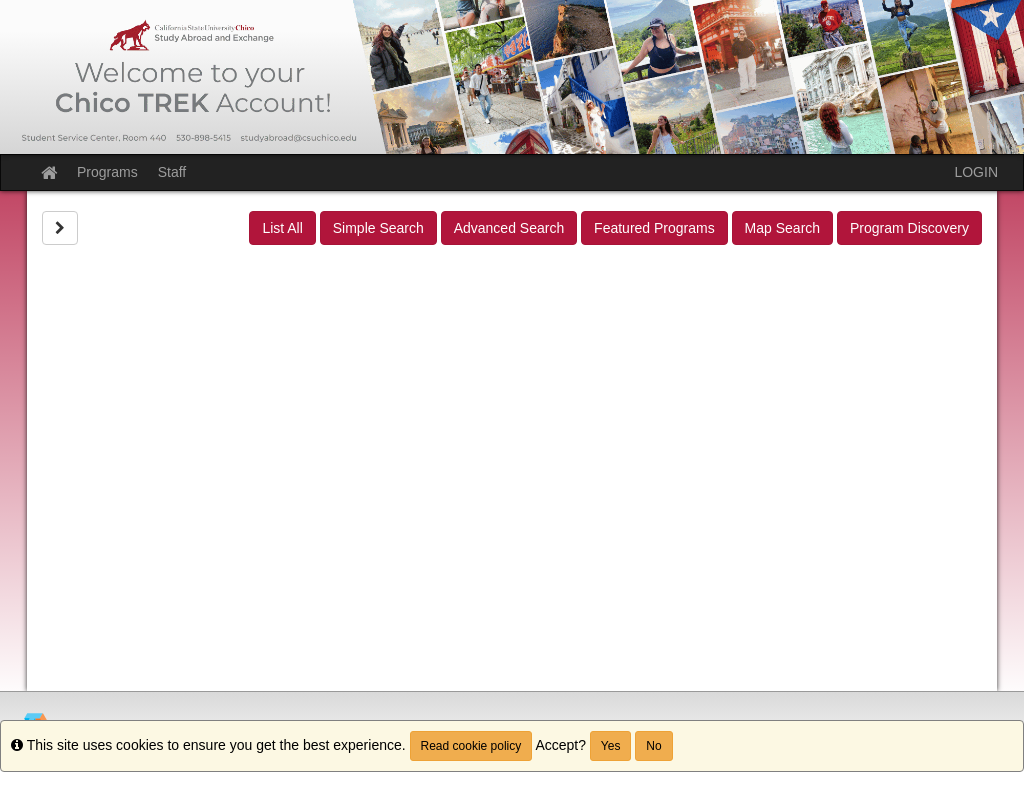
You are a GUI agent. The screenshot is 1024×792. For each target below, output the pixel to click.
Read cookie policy (471, 746)
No (653, 746)
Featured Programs (654, 228)
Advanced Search (509, 228)
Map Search (782, 228)
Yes (611, 746)
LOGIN (976, 172)
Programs (107, 172)
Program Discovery (909, 228)
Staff (172, 172)
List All (282, 228)
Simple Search (378, 228)
